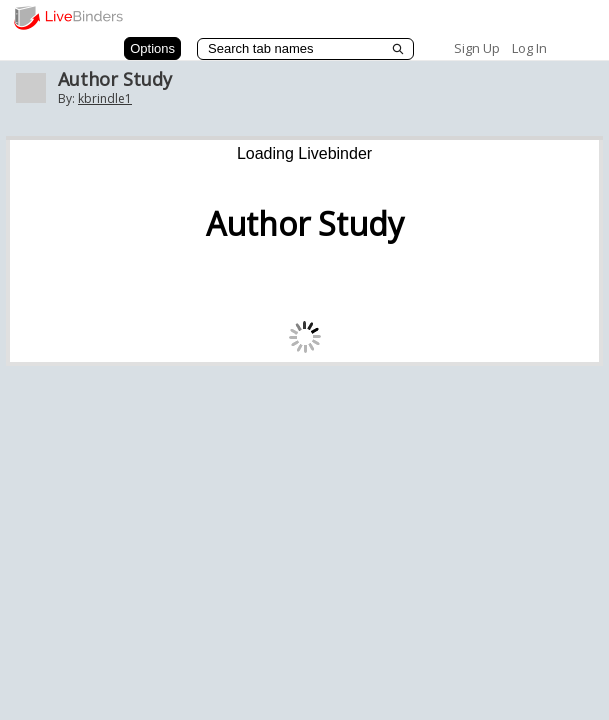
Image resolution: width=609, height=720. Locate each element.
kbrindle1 (105, 98)
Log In (529, 48)
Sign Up (477, 48)
